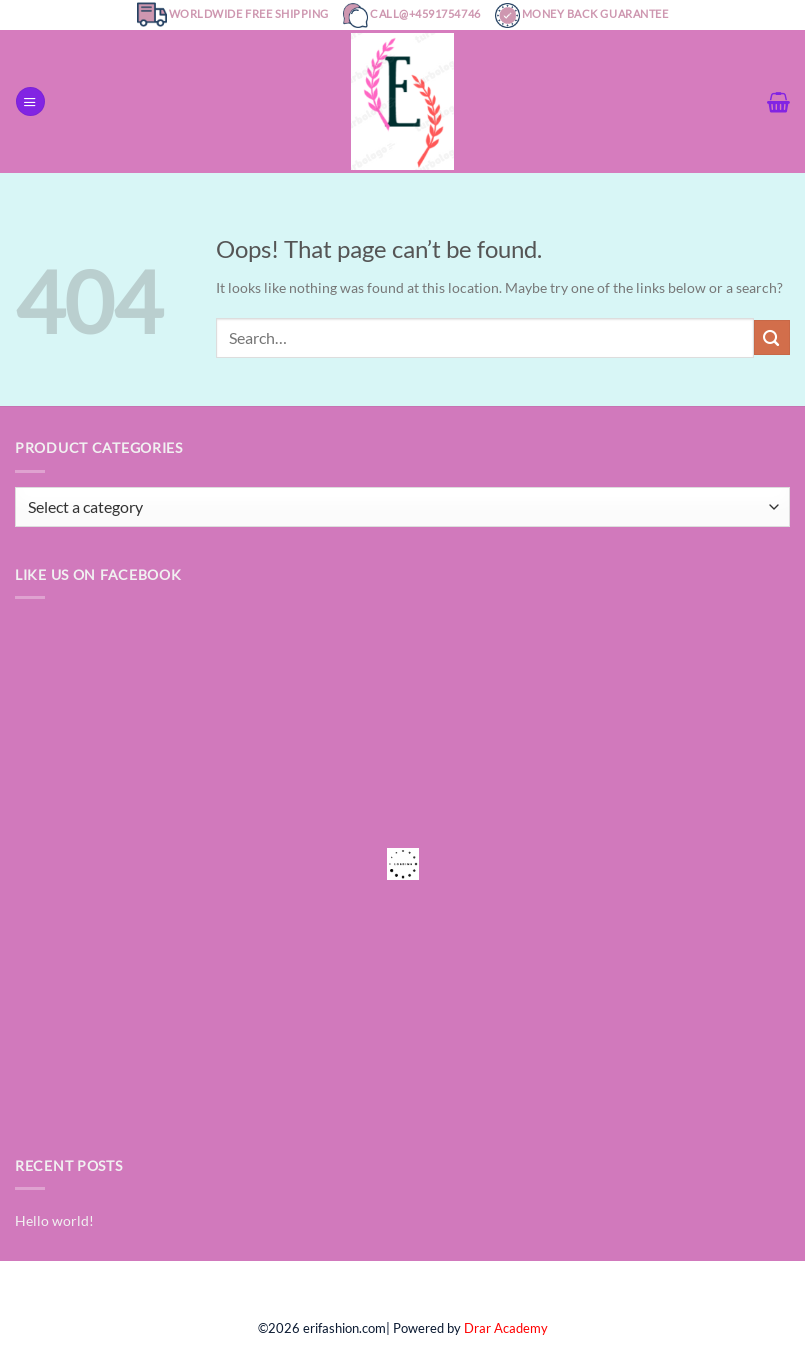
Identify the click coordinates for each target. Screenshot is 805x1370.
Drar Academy (506, 1328)
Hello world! (54, 1220)
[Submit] (772, 337)
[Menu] (30, 101)
